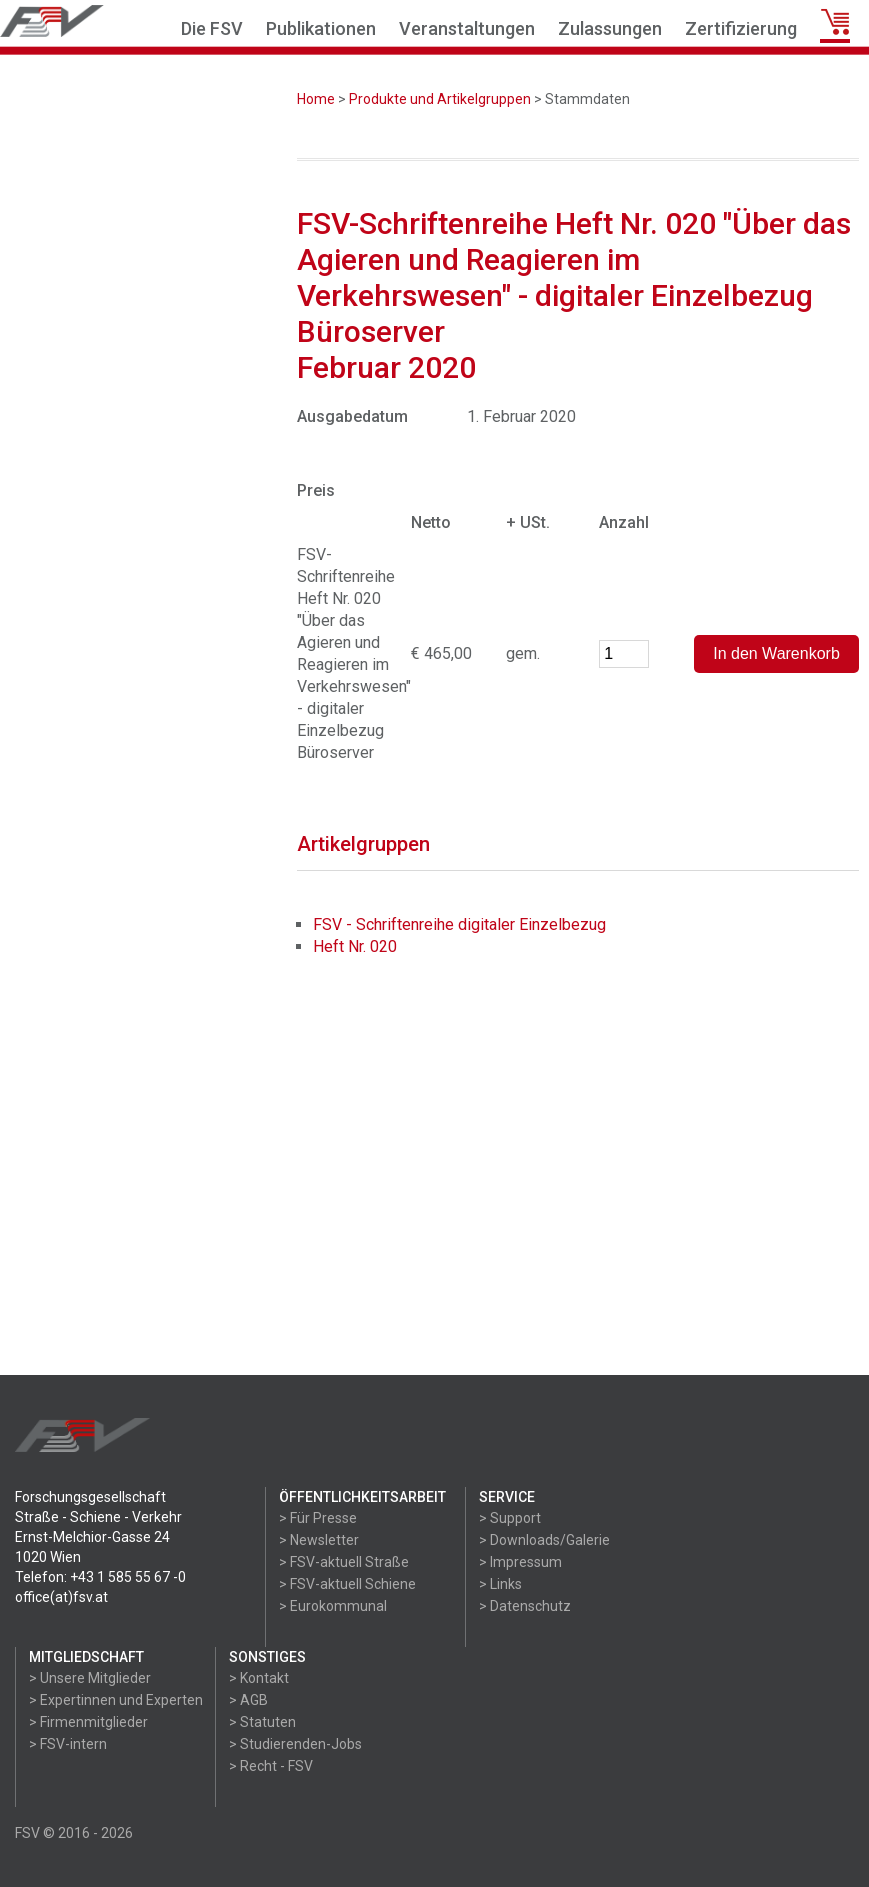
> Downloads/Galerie (544, 1540)
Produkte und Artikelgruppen (440, 99)
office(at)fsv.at (61, 1597)
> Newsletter (319, 1540)
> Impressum (520, 1562)
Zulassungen (610, 28)
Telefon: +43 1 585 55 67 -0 (100, 1577)
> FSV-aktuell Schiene (347, 1584)
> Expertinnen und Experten (116, 1700)
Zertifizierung (741, 28)
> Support (510, 1518)
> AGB (248, 1700)
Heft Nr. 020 (355, 946)
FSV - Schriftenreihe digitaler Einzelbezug (459, 924)
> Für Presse (318, 1518)
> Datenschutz (525, 1606)
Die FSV (212, 28)
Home (316, 99)
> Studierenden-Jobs (295, 1744)
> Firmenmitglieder (88, 1722)
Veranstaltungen (467, 28)
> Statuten (262, 1722)
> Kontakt (259, 1678)
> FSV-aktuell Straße (344, 1562)
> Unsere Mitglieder (90, 1678)
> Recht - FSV (271, 1766)
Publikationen (321, 28)
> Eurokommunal (333, 1606)
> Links (500, 1584)
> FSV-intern (68, 1744)
